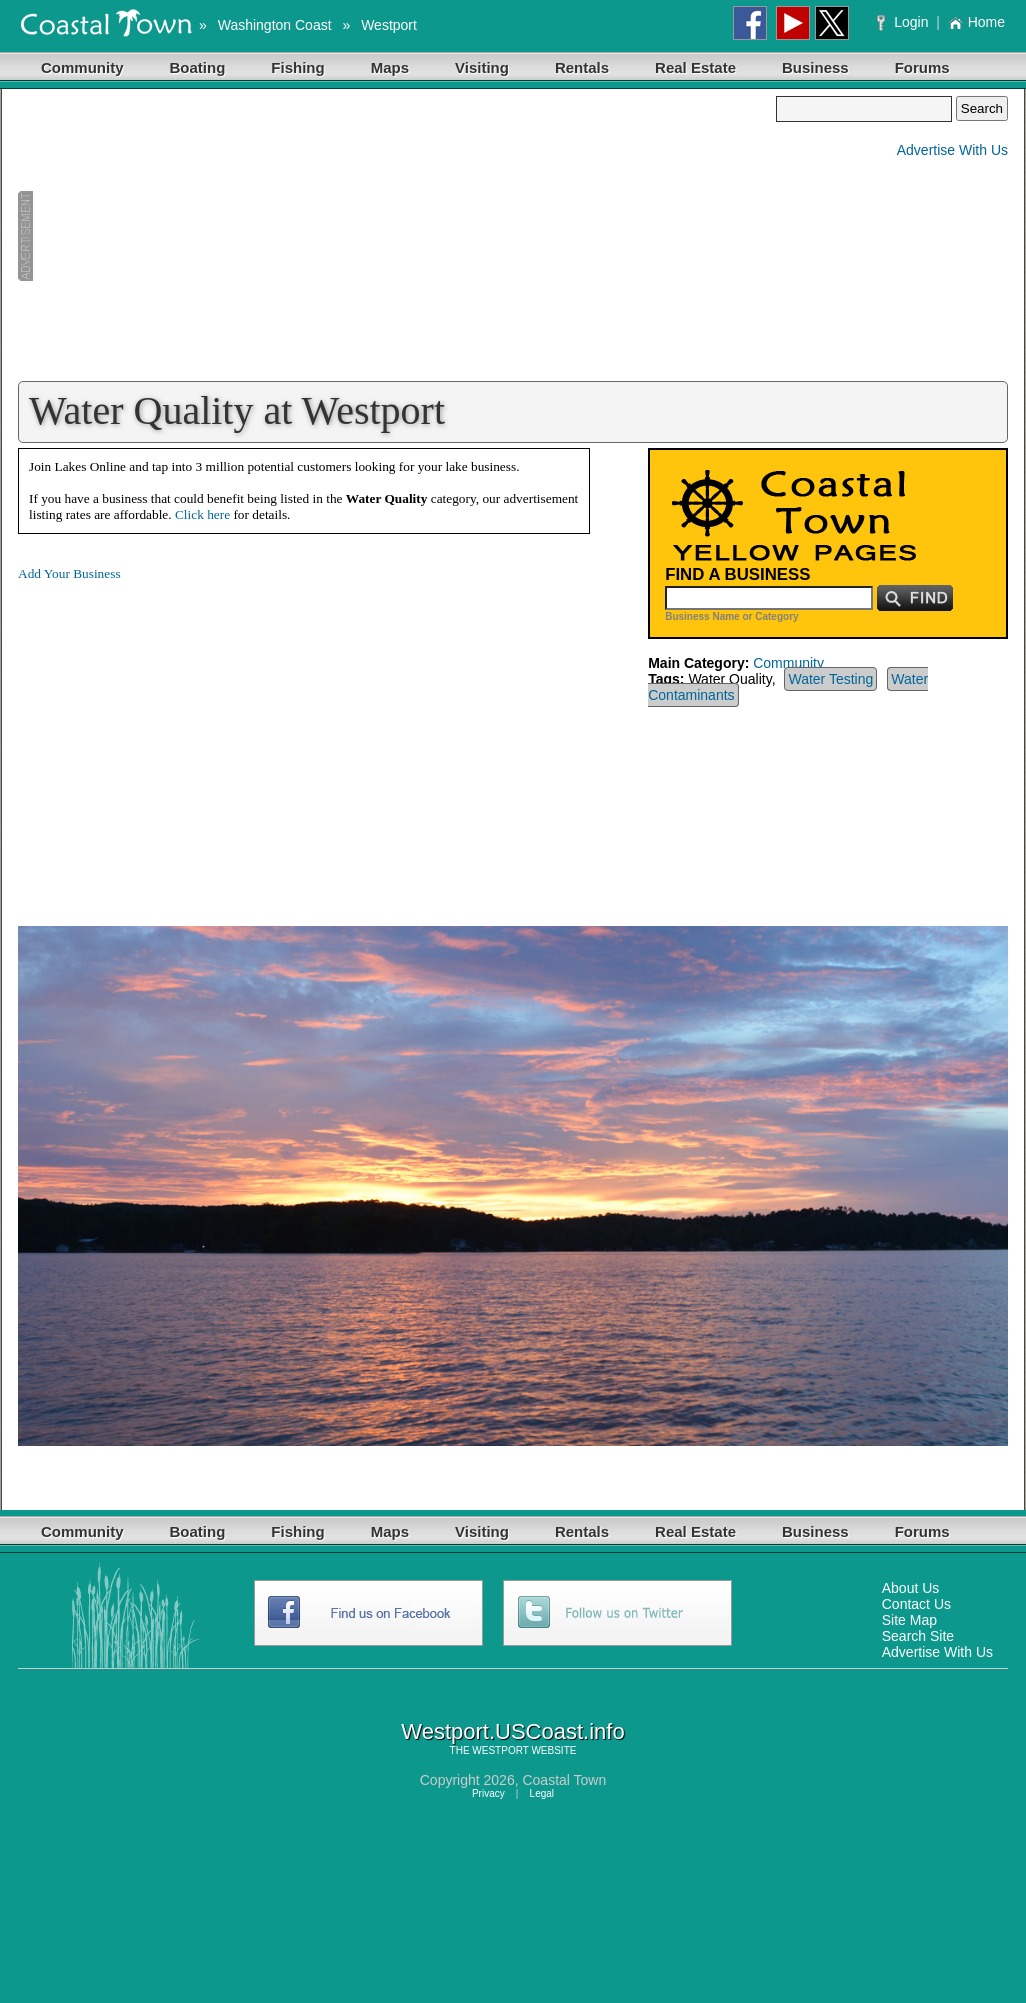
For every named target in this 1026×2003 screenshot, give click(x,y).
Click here (202, 514)
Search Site (918, 1636)
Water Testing (830, 679)
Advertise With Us (952, 150)
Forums (922, 67)
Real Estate (695, 67)
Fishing (297, 67)
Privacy (488, 1793)
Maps (390, 67)
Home (976, 22)
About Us (911, 1588)
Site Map (909, 1620)
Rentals (582, 67)
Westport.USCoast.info (512, 1731)
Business (815, 67)
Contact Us (916, 1604)
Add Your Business (69, 573)
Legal (542, 1793)
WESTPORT (500, 1750)
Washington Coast (275, 25)
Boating (198, 67)
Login (904, 22)
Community (82, 67)
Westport (389, 25)
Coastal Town (564, 1780)
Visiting (482, 67)
